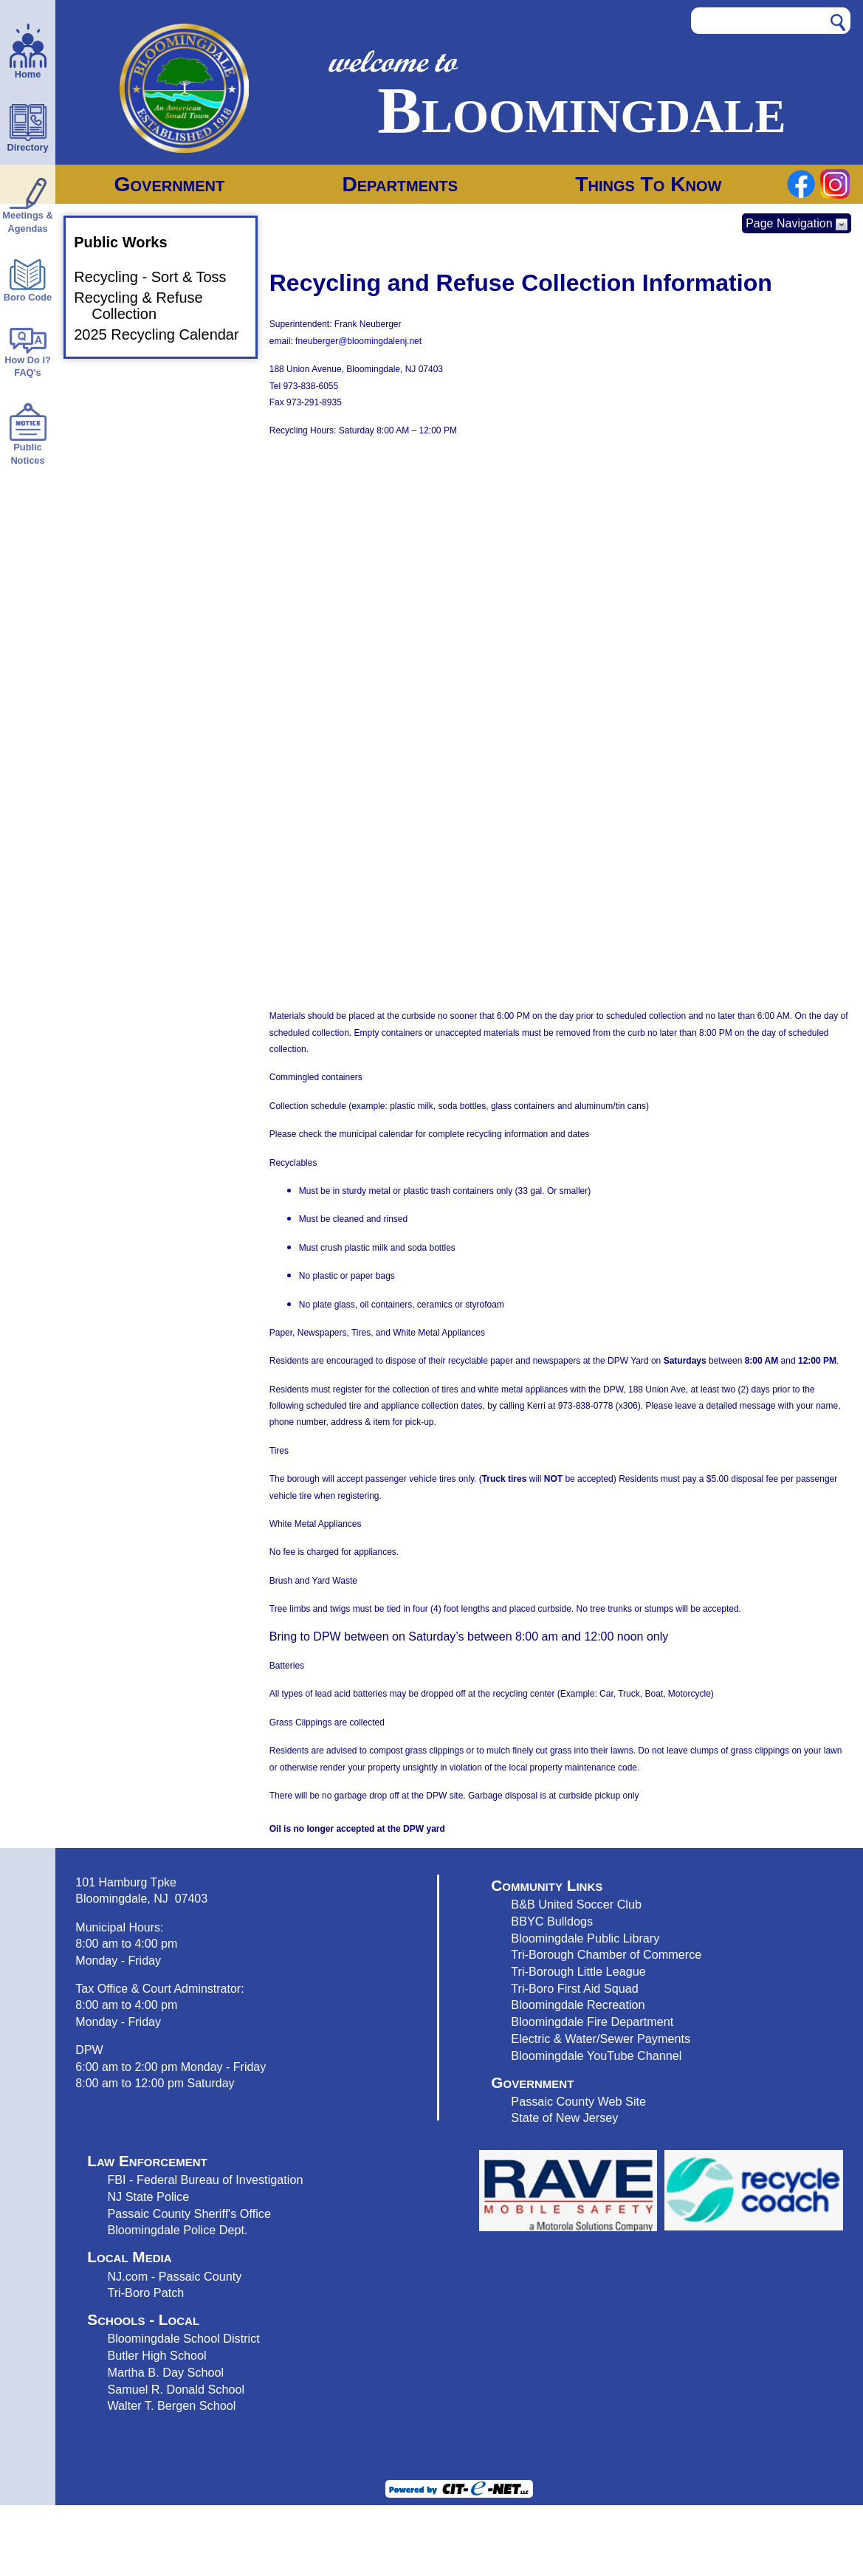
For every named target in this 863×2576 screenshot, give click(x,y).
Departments (400, 184)
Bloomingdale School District (183, 2338)
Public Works (129, 242)
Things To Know (648, 184)
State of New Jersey (564, 2117)
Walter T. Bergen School (171, 2405)
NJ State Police (148, 2196)
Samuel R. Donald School (175, 2389)
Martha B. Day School (165, 2372)
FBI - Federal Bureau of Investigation (205, 2179)
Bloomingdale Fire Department (592, 2021)
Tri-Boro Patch (145, 2292)
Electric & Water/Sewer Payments (600, 2038)
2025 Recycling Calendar (165, 334)
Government (169, 184)
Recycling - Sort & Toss (159, 277)
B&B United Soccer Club (576, 1904)
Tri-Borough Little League (578, 1971)
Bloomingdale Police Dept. (177, 2229)
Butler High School (156, 2355)
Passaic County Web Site (578, 2101)
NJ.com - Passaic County (174, 2276)
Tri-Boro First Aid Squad (574, 1988)
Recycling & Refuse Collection (147, 305)
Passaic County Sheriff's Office (189, 2213)
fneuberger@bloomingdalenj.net (358, 341)
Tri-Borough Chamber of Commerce (606, 1954)
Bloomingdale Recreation (577, 2004)
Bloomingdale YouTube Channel (596, 2055)
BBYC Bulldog (549, 1921)
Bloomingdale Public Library (585, 1938)
